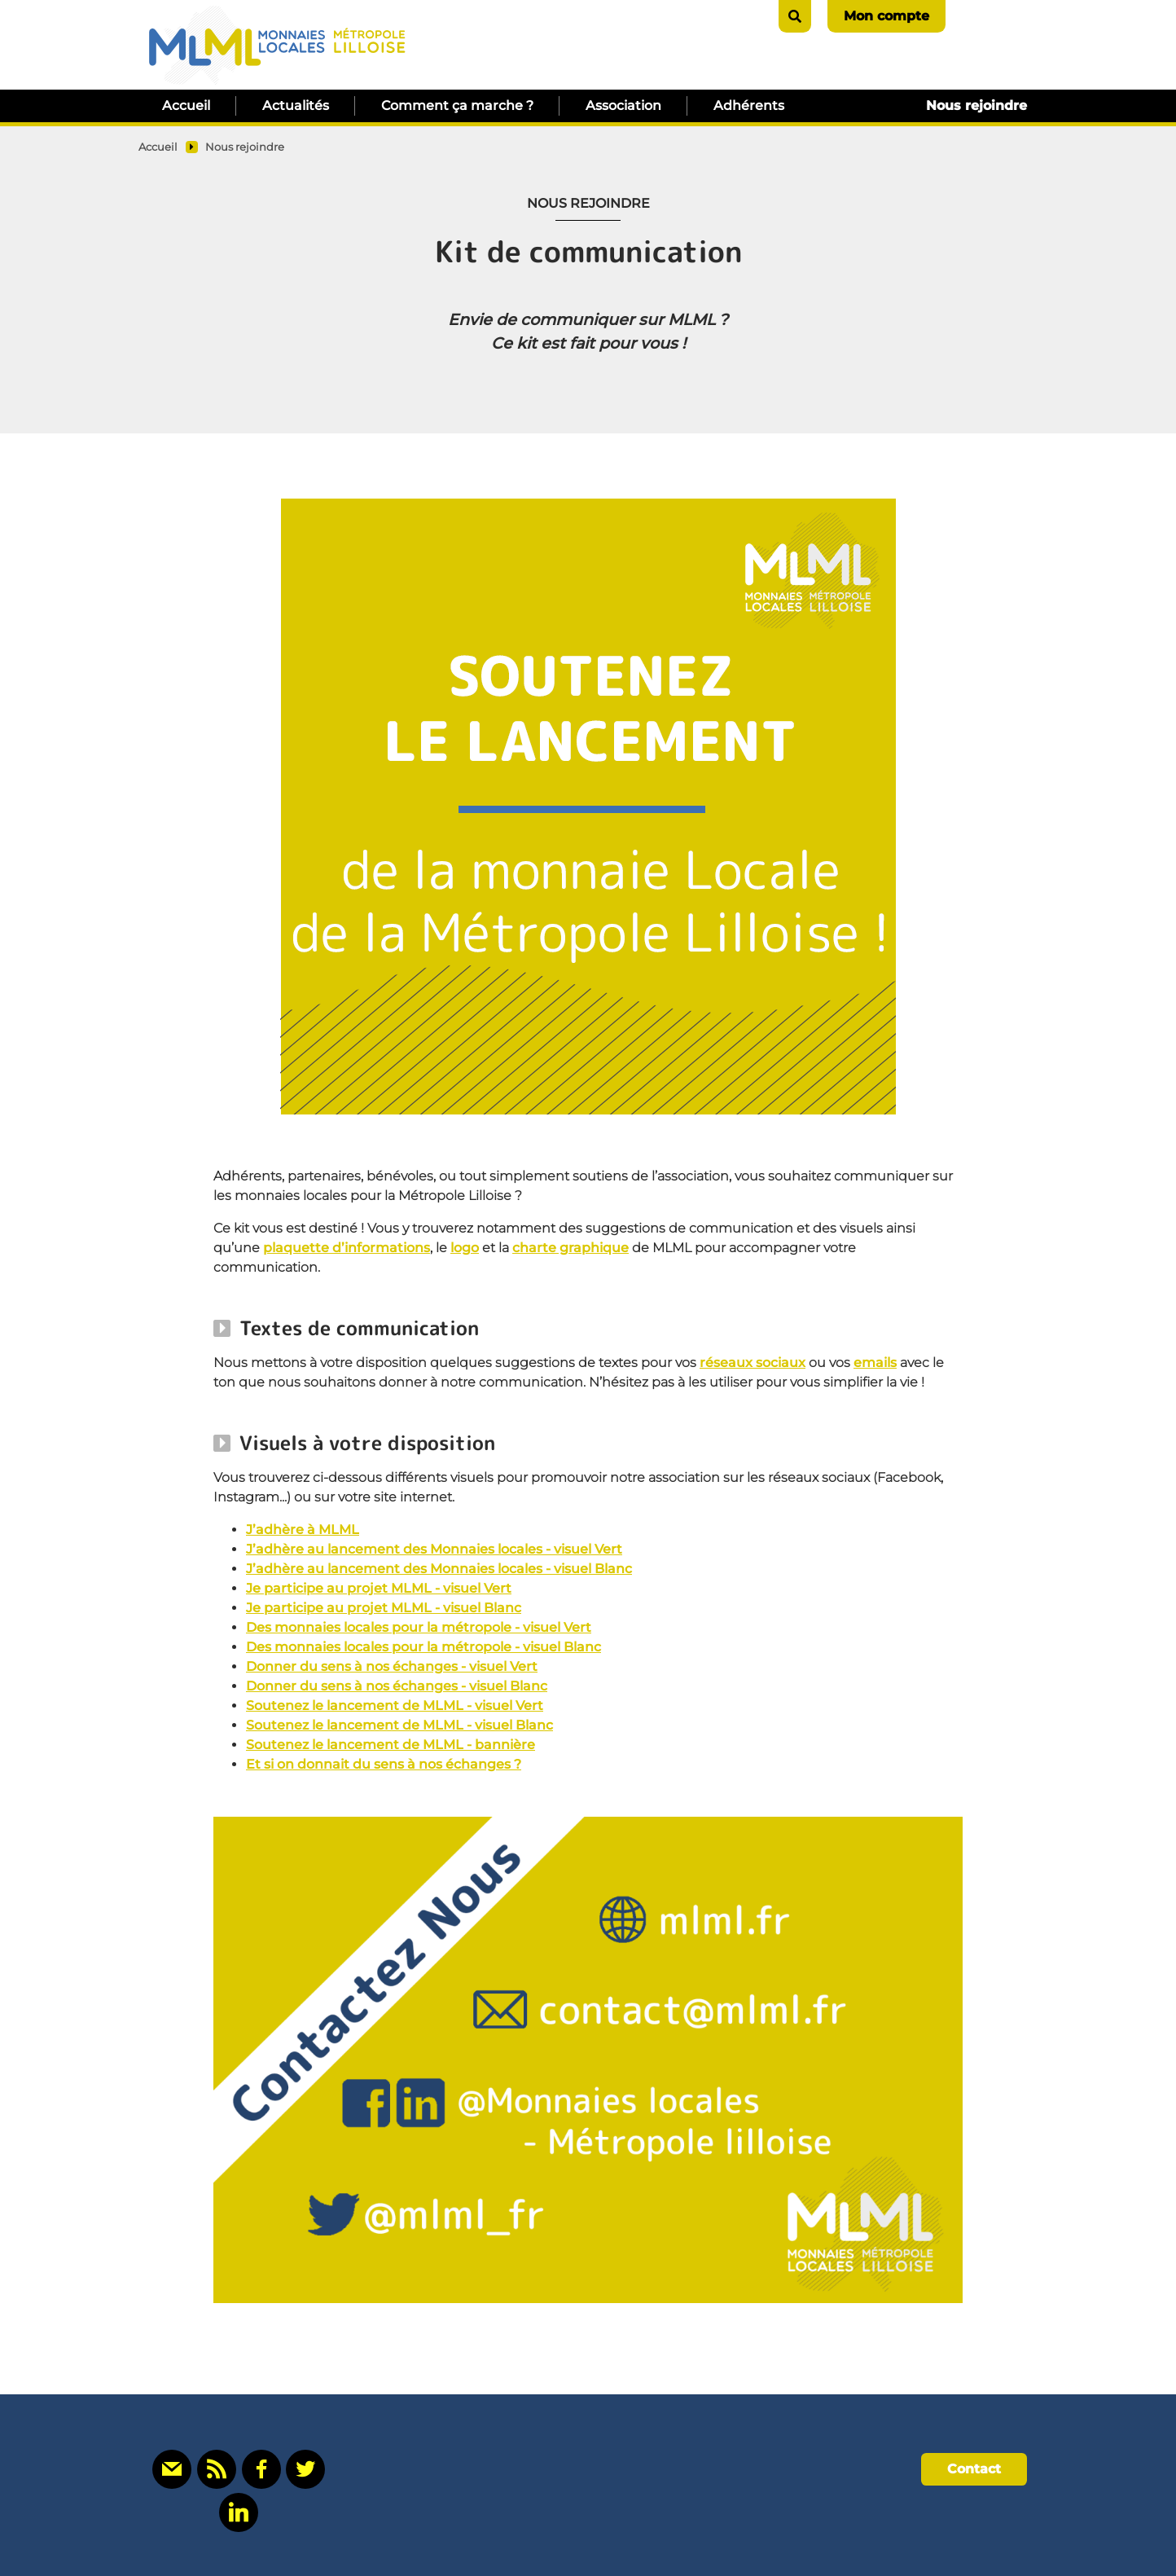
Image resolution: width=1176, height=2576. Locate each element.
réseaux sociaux (752, 1362)
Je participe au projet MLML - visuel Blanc (383, 1607)
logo (464, 1247)
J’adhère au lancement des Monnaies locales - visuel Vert (434, 1549)
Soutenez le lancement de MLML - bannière (390, 1744)
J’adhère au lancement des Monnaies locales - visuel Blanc (439, 1568)
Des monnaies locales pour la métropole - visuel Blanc (423, 1647)
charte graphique (570, 1247)
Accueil (186, 105)
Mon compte (886, 16)
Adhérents (748, 105)
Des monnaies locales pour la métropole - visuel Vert (418, 1627)
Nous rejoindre (976, 105)
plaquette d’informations (346, 1247)
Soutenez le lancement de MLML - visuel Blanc (399, 1725)
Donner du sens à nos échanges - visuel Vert (392, 1666)
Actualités (295, 105)
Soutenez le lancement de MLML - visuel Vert (394, 1705)
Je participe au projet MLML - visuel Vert (378, 1588)
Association (623, 105)
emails (875, 1362)
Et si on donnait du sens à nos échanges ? (383, 1764)
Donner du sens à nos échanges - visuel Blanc (396, 1686)
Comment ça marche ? (457, 105)
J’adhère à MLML (302, 1529)
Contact (974, 2469)
